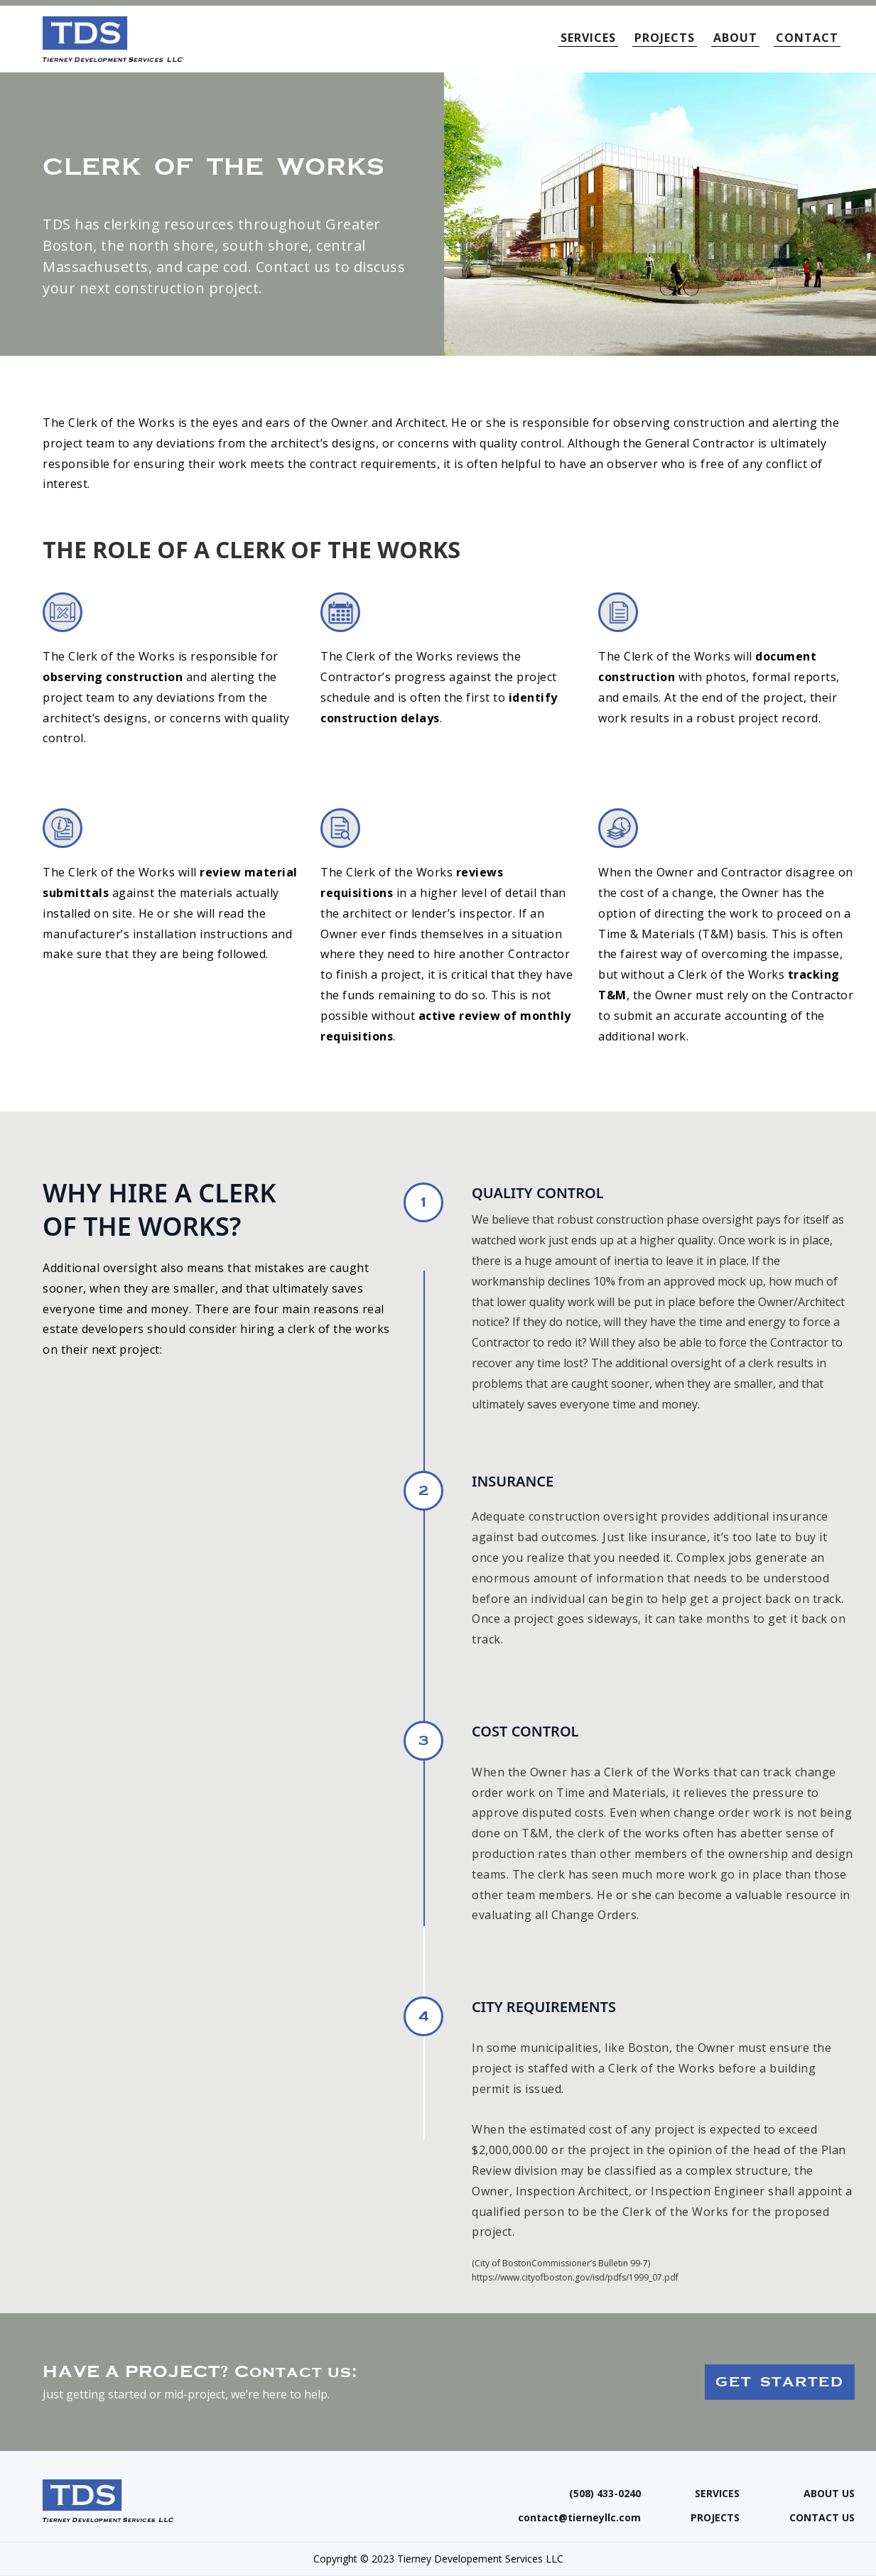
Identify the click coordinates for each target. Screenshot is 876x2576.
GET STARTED (779, 2382)
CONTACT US (822, 2517)
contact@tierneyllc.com (579, 2517)
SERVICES (717, 2493)
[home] (113, 39)
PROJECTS (664, 37)
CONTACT (807, 37)
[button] (591, 31)
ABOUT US (829, 2493)
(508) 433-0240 (605, 2493)
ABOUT (735, 37)
